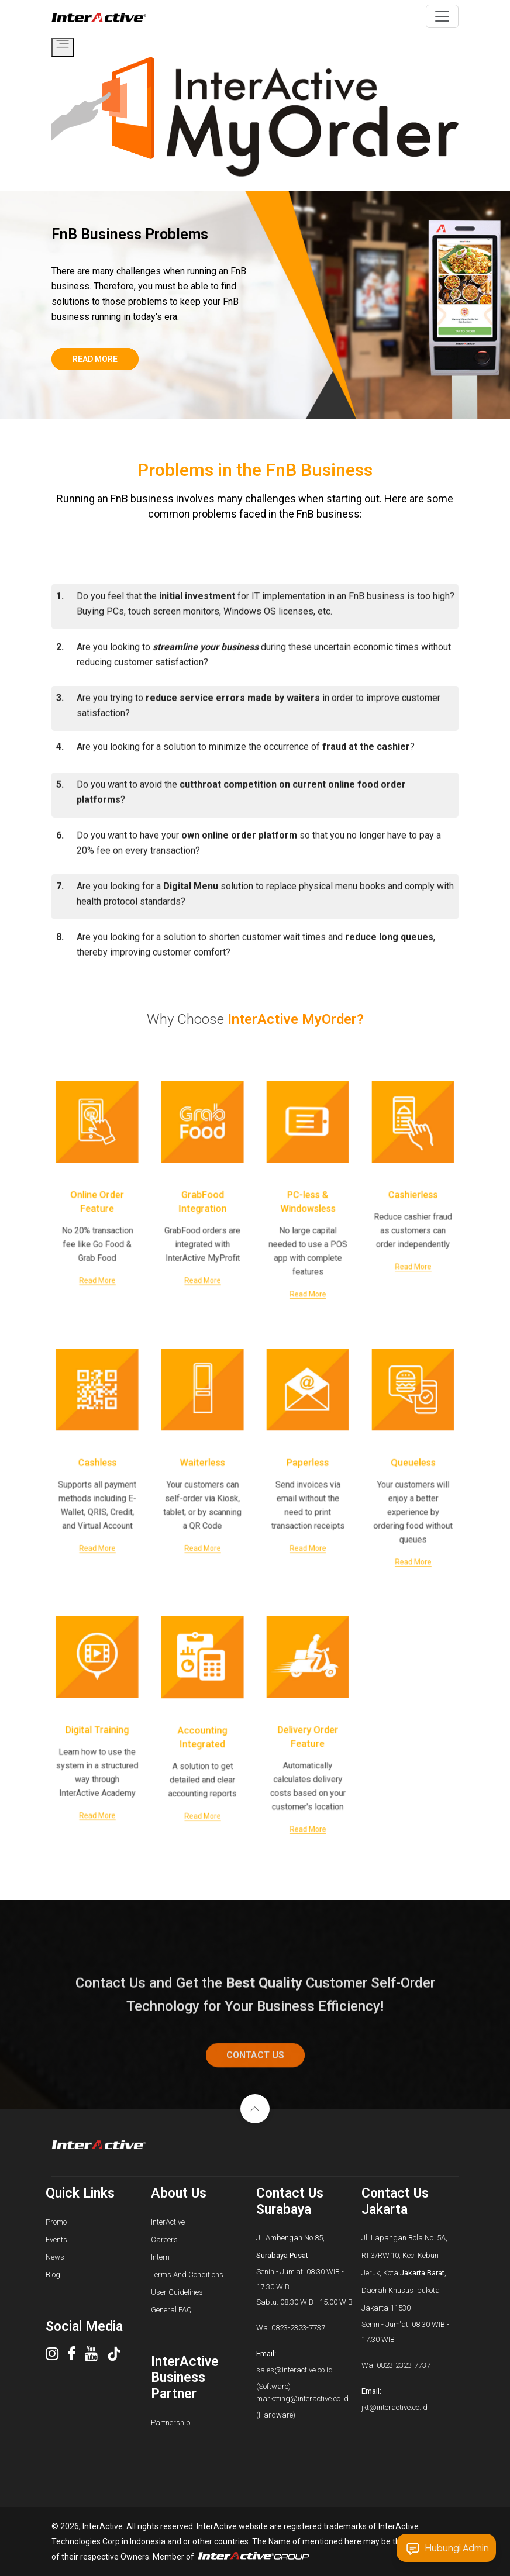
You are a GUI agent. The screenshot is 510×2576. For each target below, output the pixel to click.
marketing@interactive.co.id (302, 2398)
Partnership (171, 2422)
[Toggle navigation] (442, 16)
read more (95, 359)
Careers (164, 2239)
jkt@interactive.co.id (394, 2407)
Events (56, 2239)
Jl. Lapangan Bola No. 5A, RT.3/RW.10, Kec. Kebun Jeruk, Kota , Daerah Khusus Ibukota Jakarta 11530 (404, 2272)
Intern (160, 2257)
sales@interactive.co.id (294, 2369)
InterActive (168, 2222)
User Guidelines (177, 2292)
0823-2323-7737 (298, 2327)
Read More (96, 1244)
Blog (53, 2274)
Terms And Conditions (187, 2274)
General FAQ (171, 2309)
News (55, 2257)
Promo (56, 2222)
